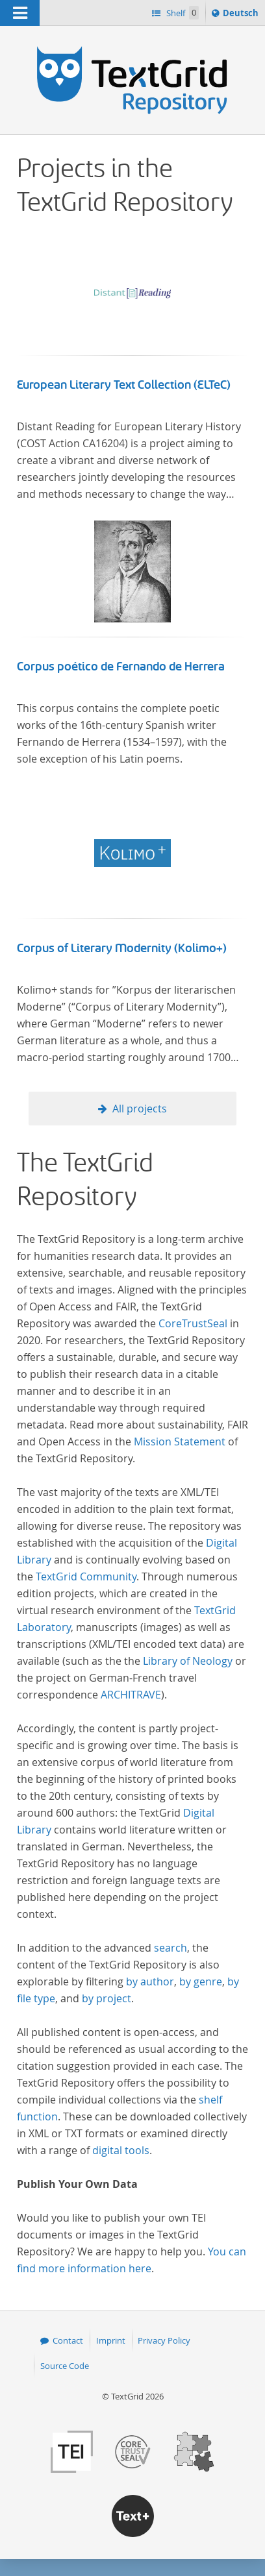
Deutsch (242, 15)
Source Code (64, 2366)
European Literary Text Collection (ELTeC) (124, 385)
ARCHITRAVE (131, 1694)
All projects (139, 1108)
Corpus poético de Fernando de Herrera (121, 666)
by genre (200, 1981)
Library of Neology (188, 1661)
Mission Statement (179, 1441)
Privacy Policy (164, 2340)
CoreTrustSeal (192, 1323)
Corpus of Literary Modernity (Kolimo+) (122, 948)
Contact (68, 2340)
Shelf (181, 12)
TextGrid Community (86, 1576)
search (170, 1948)
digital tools (120, 2150)
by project (106, 1998)
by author (150, 1981)
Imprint (110, 2340)
